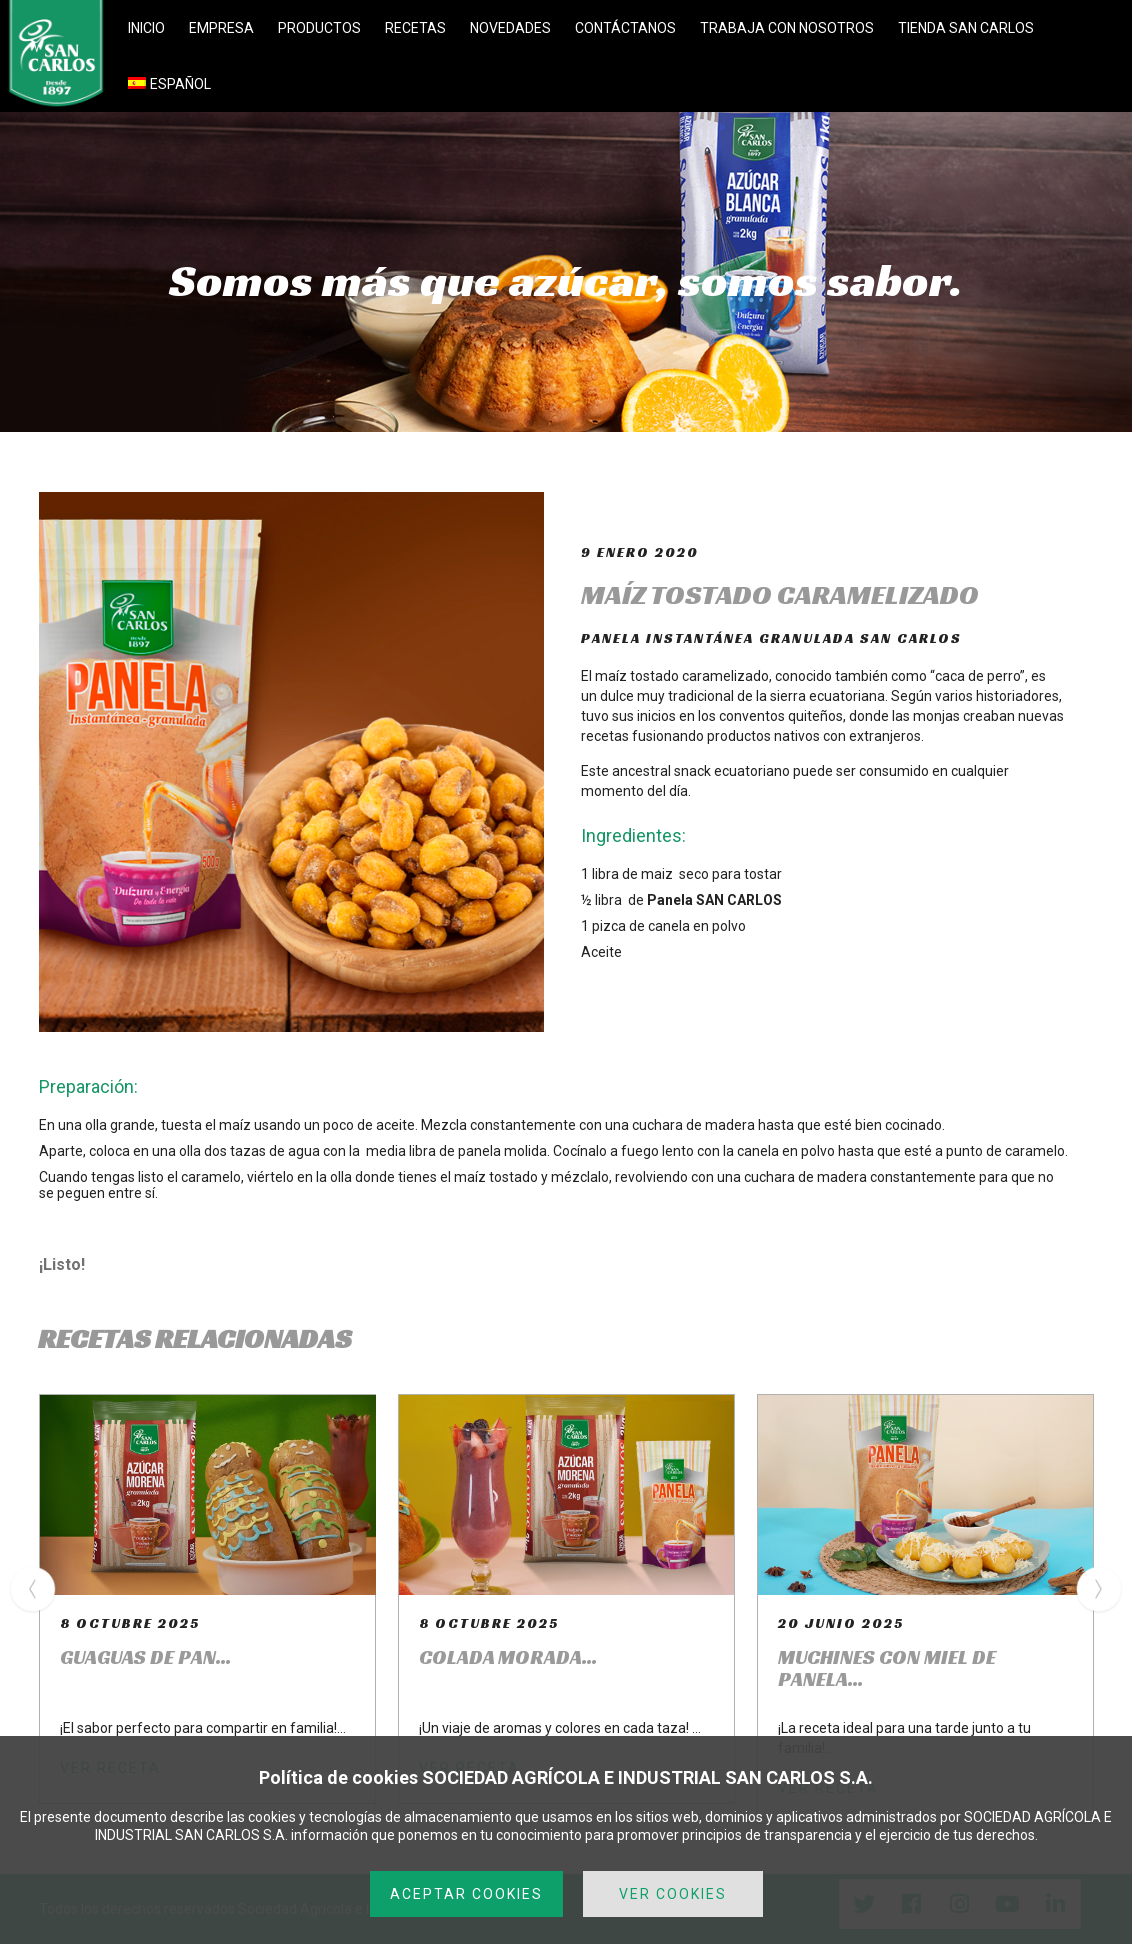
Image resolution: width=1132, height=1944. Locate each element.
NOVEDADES (510, 28)
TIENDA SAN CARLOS (966, 28)
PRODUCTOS (319, 28)
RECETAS (415, 28)
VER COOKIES (673, 1894)
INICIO (146, 28)
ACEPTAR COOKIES (466, 1894)
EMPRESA (221, 28)
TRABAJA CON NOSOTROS (787, 28)
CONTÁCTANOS (625, 28)
